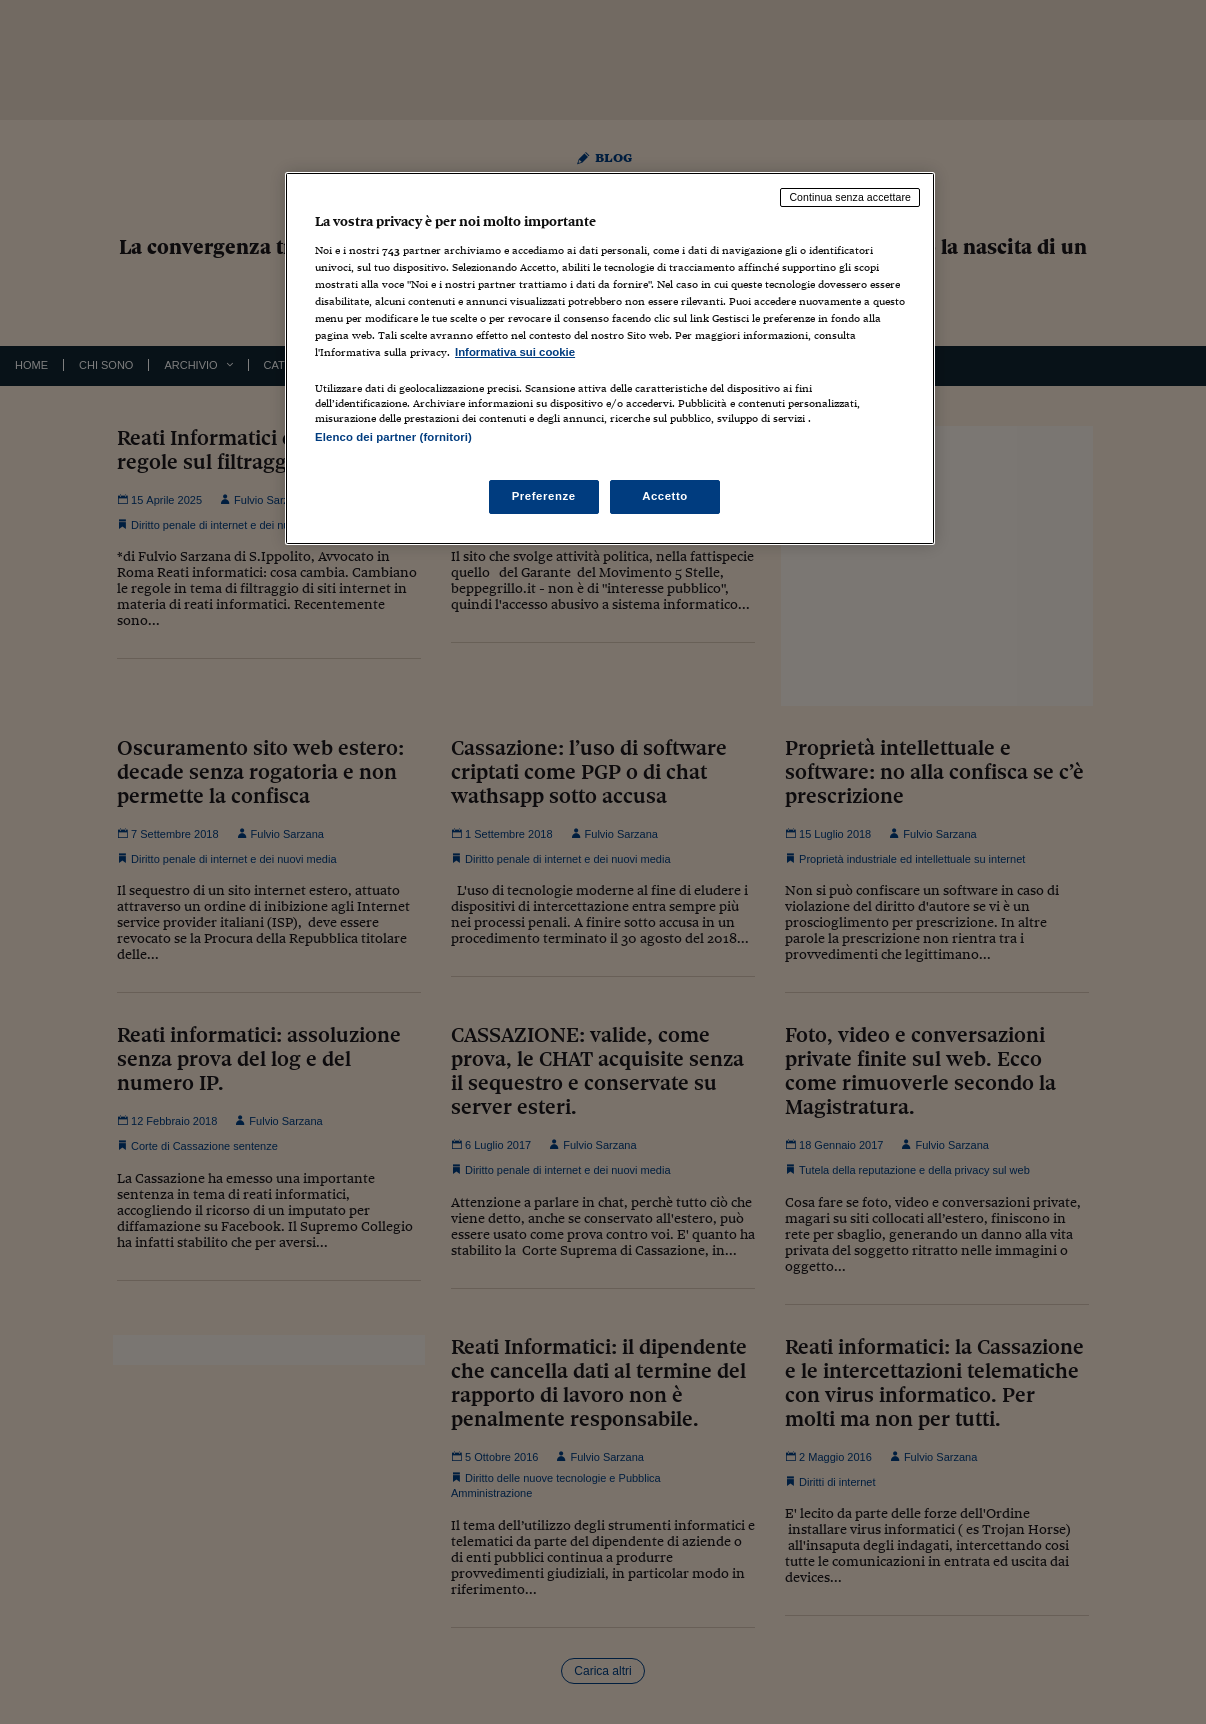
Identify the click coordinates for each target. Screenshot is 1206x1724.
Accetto (665, 496)
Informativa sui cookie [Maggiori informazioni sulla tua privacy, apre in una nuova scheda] (515, 352)
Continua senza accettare (850, 197)
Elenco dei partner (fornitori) (393, 437)
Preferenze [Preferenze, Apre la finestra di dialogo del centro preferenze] (544, 496)
